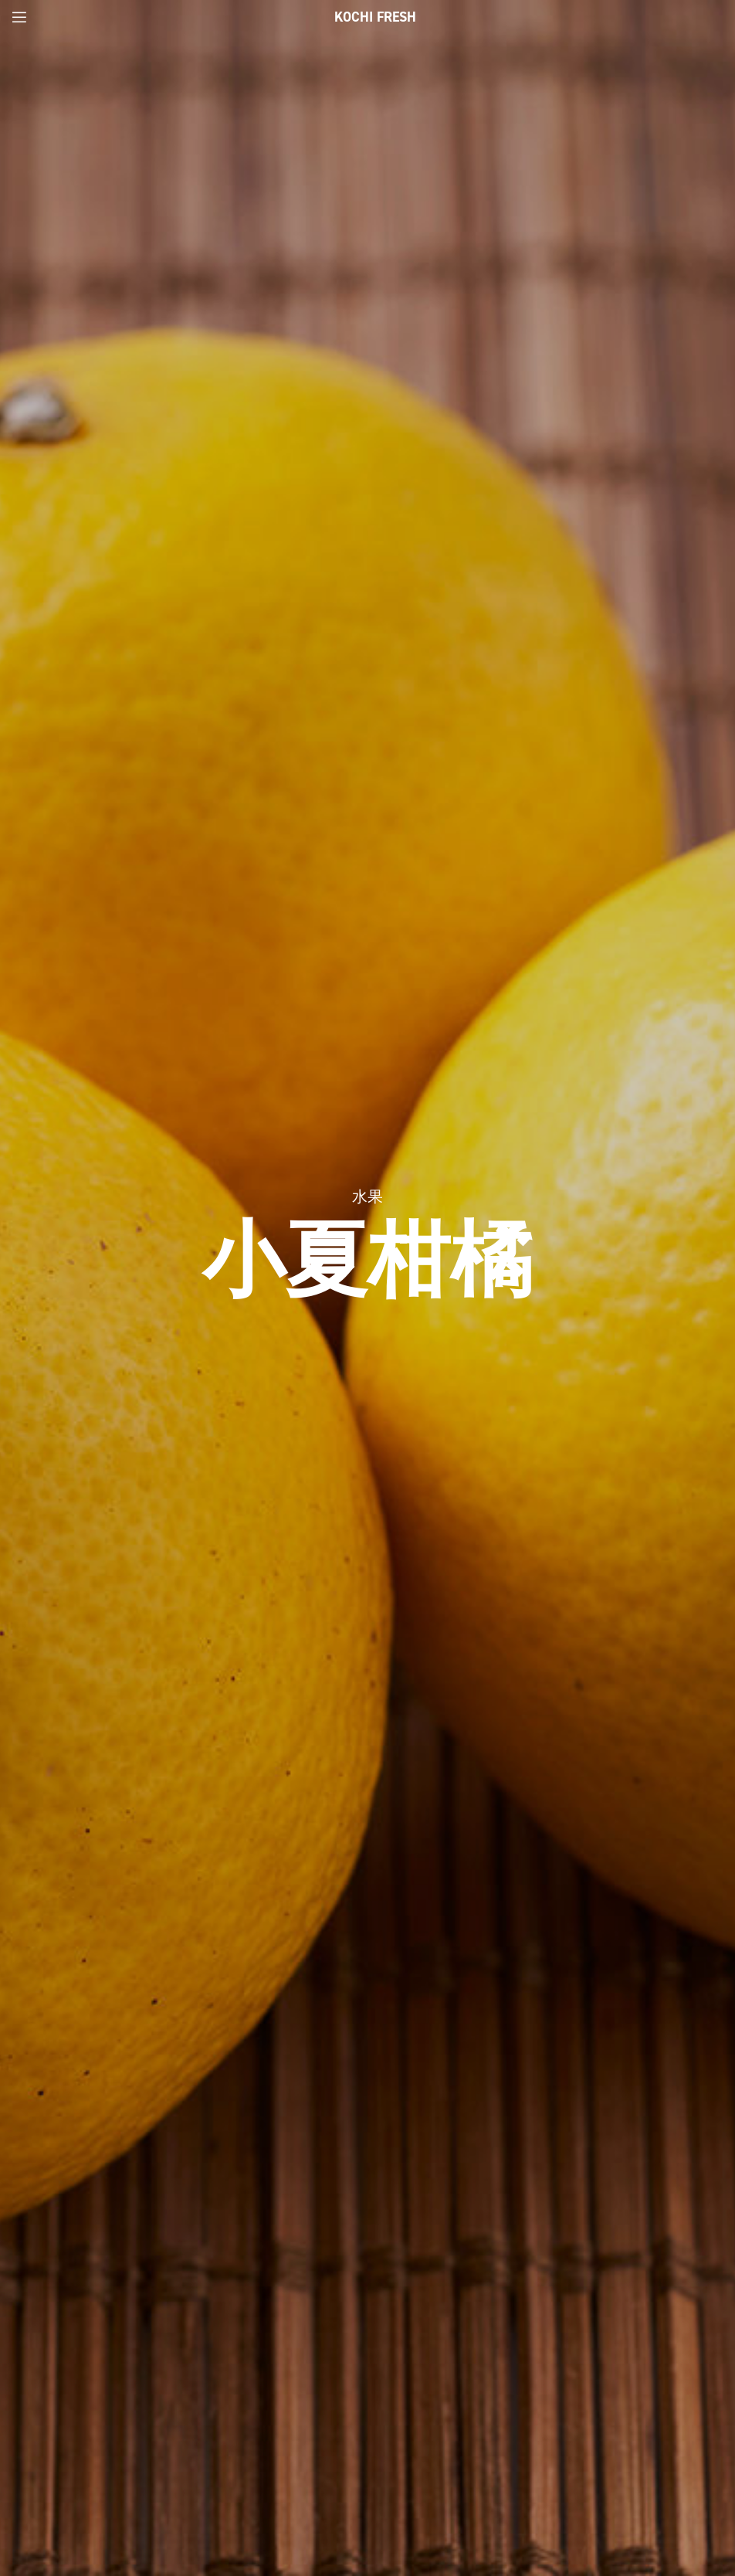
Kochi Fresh (375, 17)
